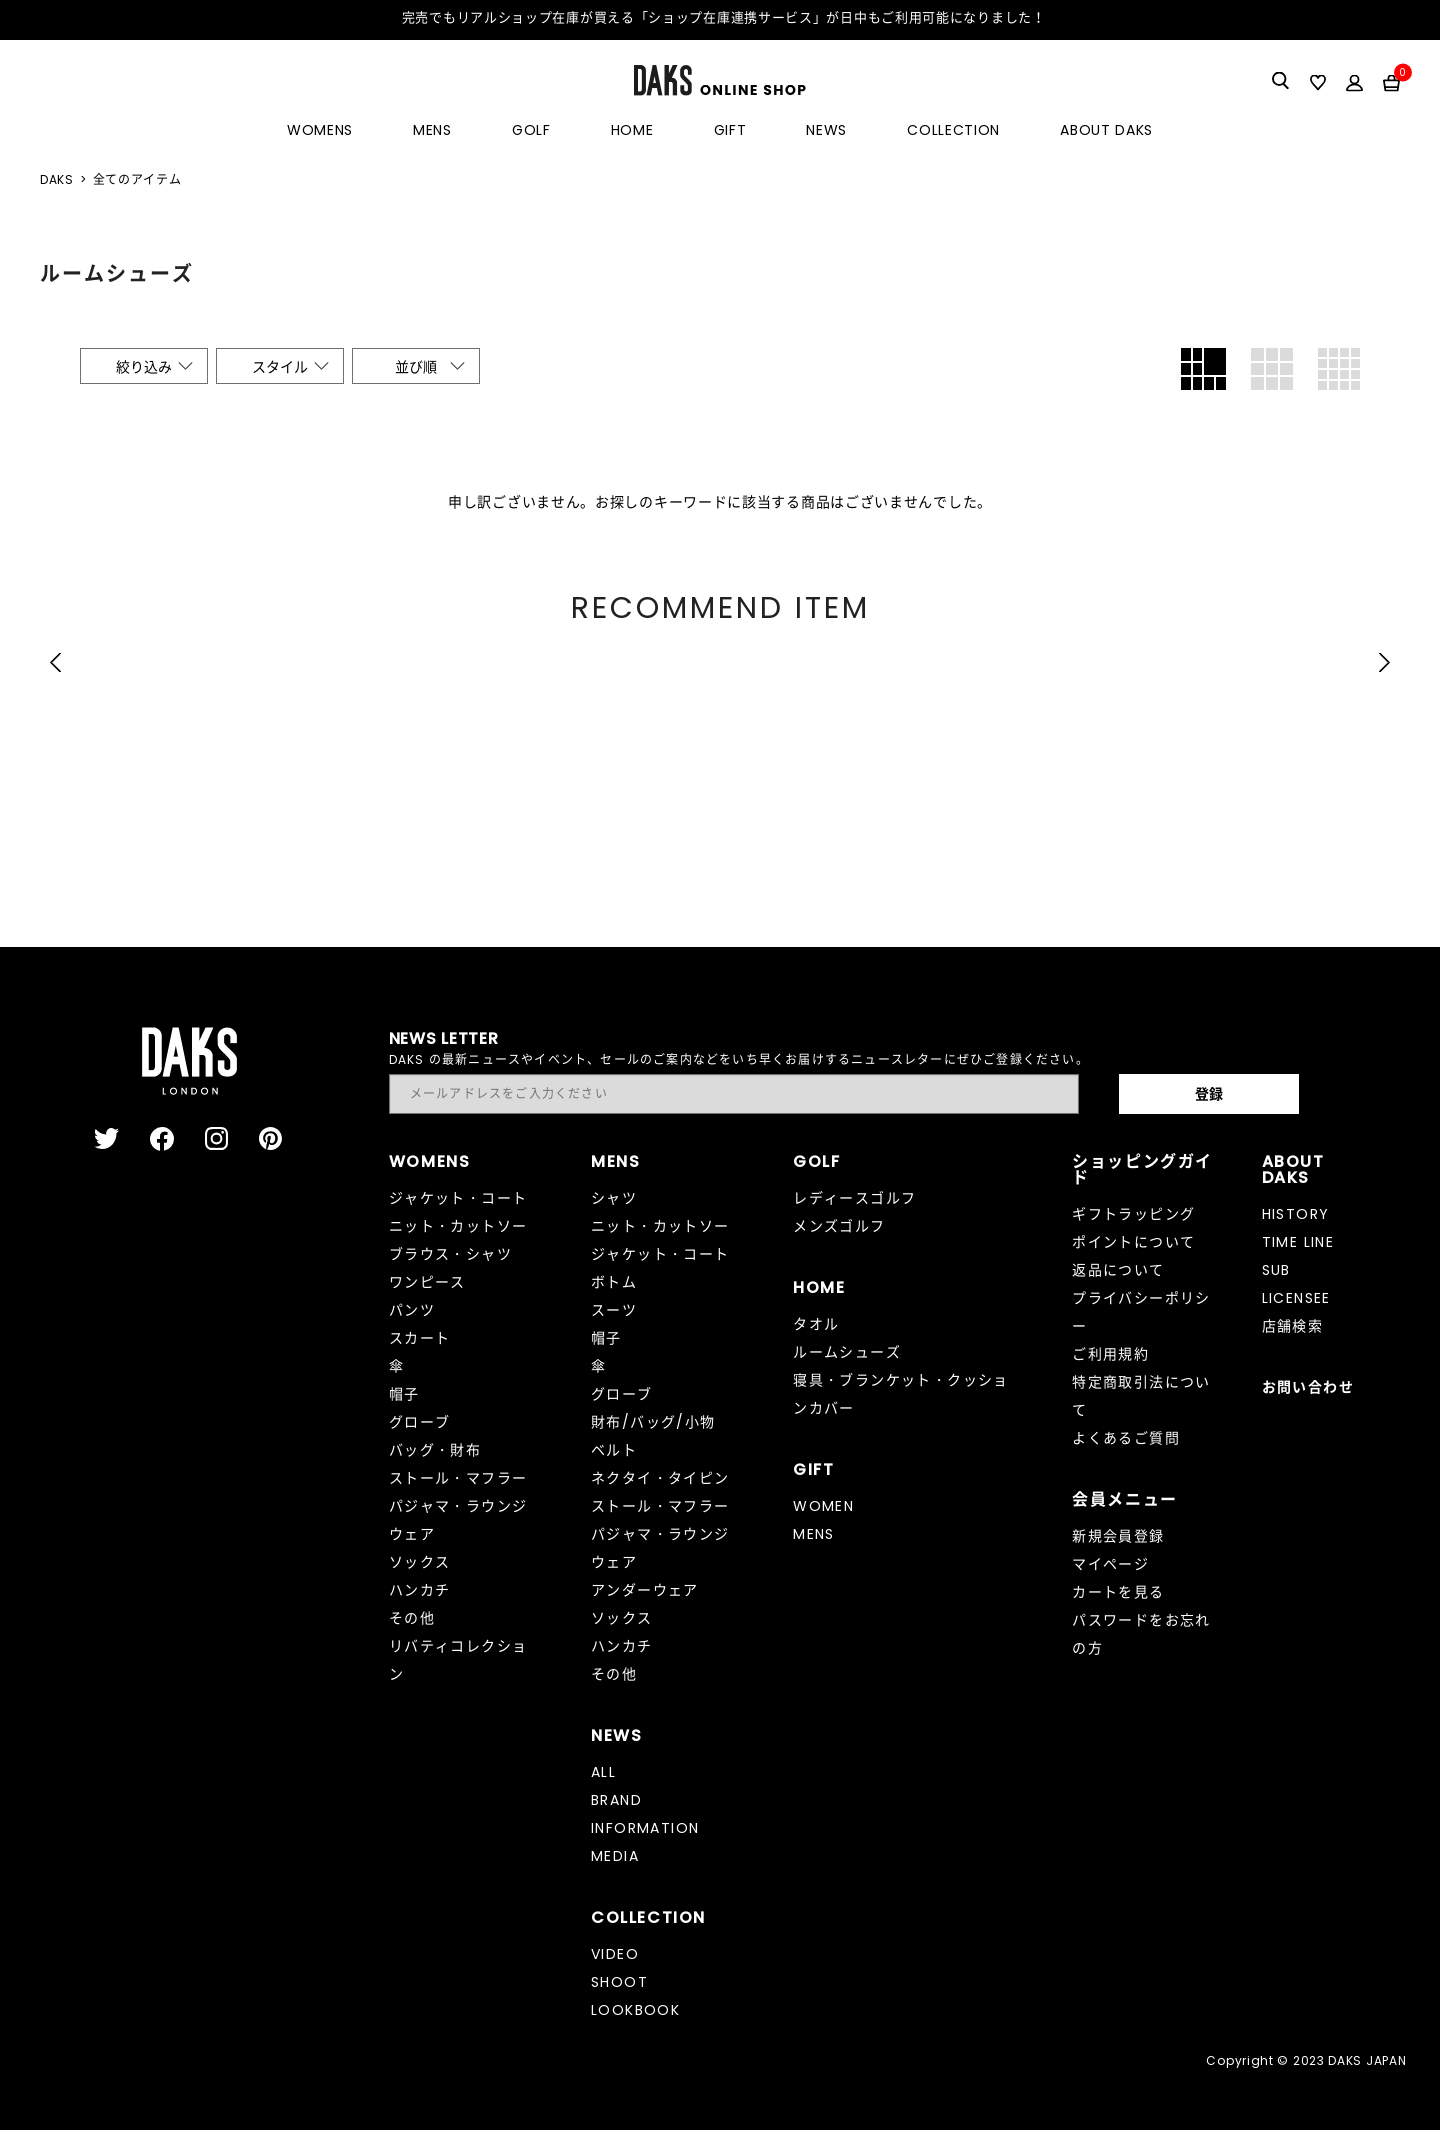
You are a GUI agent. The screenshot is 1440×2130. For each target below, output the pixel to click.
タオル (816, 1324)
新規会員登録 (1118, 1536)
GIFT (730, 130)
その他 (412, 1618)
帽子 (404, 1394)
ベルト (614, 1450)
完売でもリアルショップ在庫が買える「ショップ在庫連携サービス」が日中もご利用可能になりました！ (724, 17)
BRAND (616, 1800)
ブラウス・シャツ (450, 1254)
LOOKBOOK (635, 2010)
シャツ (614, 1198)
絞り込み (144, 367)
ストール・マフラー (458, 1478)
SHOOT (619, 1982)
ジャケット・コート (458, 1198)
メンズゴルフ (839, 1226)
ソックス (420, 1562)
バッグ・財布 (435, 1450)
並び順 (416, 367)
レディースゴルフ (854, 1198)
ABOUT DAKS (1106, 130)
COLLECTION (953, 130)
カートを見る (1118, 1592)
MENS (432, 130)
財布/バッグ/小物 (653, 1422)
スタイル (280, 367)
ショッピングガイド (1142, 1169)
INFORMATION (645, 1828)
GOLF (531, 130)
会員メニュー (1125, 1499)
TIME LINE (1298, 1242)
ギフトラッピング (1133, 1214)
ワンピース (427, 1282)
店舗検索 (1293, 1326)
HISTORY (1296, 1214)
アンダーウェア (645, 1590)
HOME (632, 130)
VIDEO (615, 1954)
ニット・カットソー (458, 1226)
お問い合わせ (1308, 1387)
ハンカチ (420, 1590)
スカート (420, 1338)
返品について (1118, 1270)
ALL (603, 1772)
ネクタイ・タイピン (660, 1478)
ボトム (614, 1282)
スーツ (614, 1310)
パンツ (412, 1310)
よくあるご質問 (1126, 1438)
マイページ (1110, 1564)
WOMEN (823, 1506)
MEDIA (615, 1856)
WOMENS (320, 130)
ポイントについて (1133, 1242)
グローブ (420, 1422)
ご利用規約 (1110, 1354)
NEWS (826, 130)
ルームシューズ (847, 1352)
